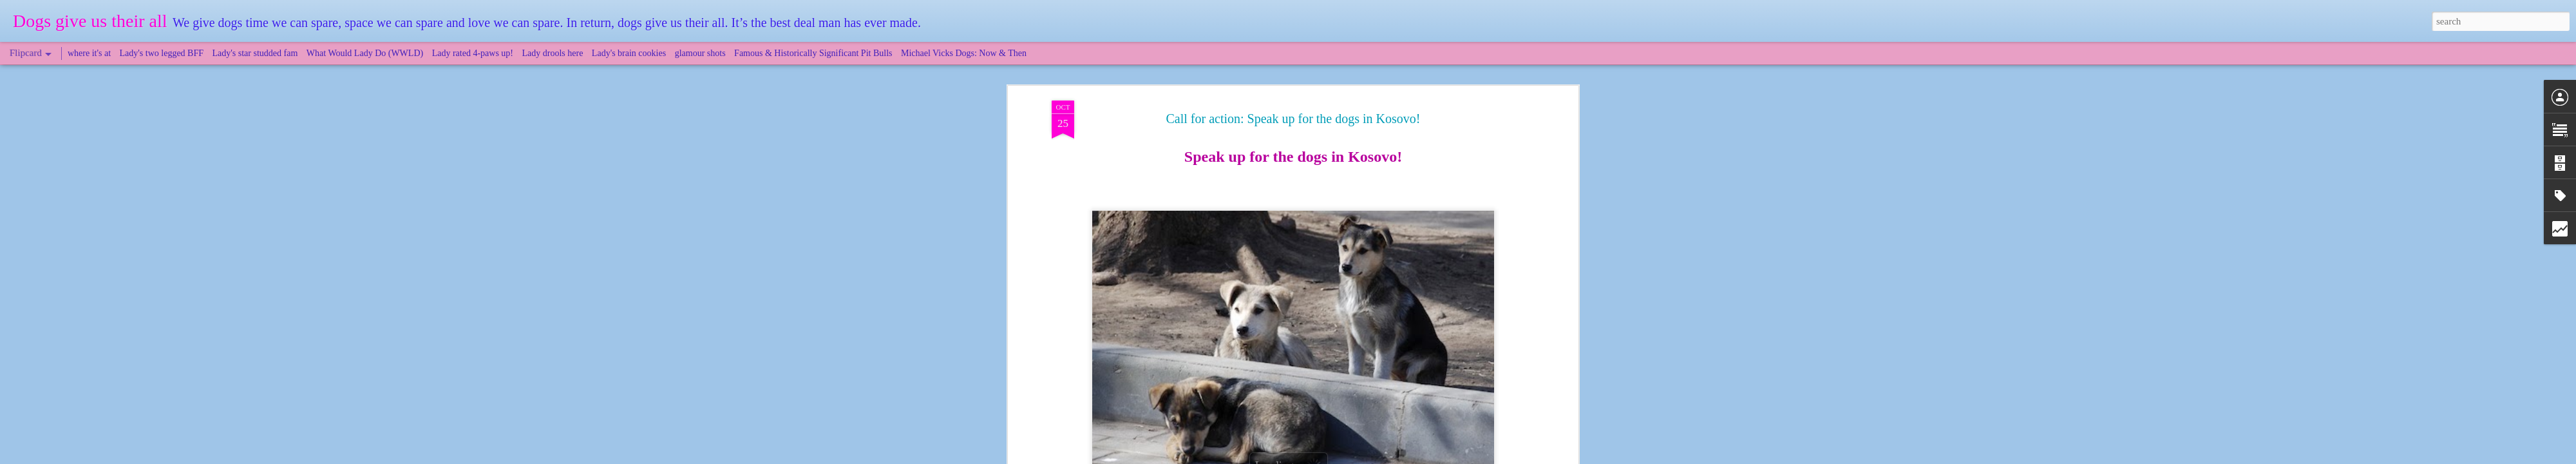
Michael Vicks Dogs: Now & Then (964, 53)
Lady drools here (552, 53)
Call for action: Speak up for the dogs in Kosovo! (1293, 118)
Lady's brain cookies (629, 53)
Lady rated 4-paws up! (472, 53)
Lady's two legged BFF (162, 53)
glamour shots (700, 53)
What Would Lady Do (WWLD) (365, 53)
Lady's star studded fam (255, 53)
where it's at (89, 53)
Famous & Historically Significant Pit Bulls (813, 53)
